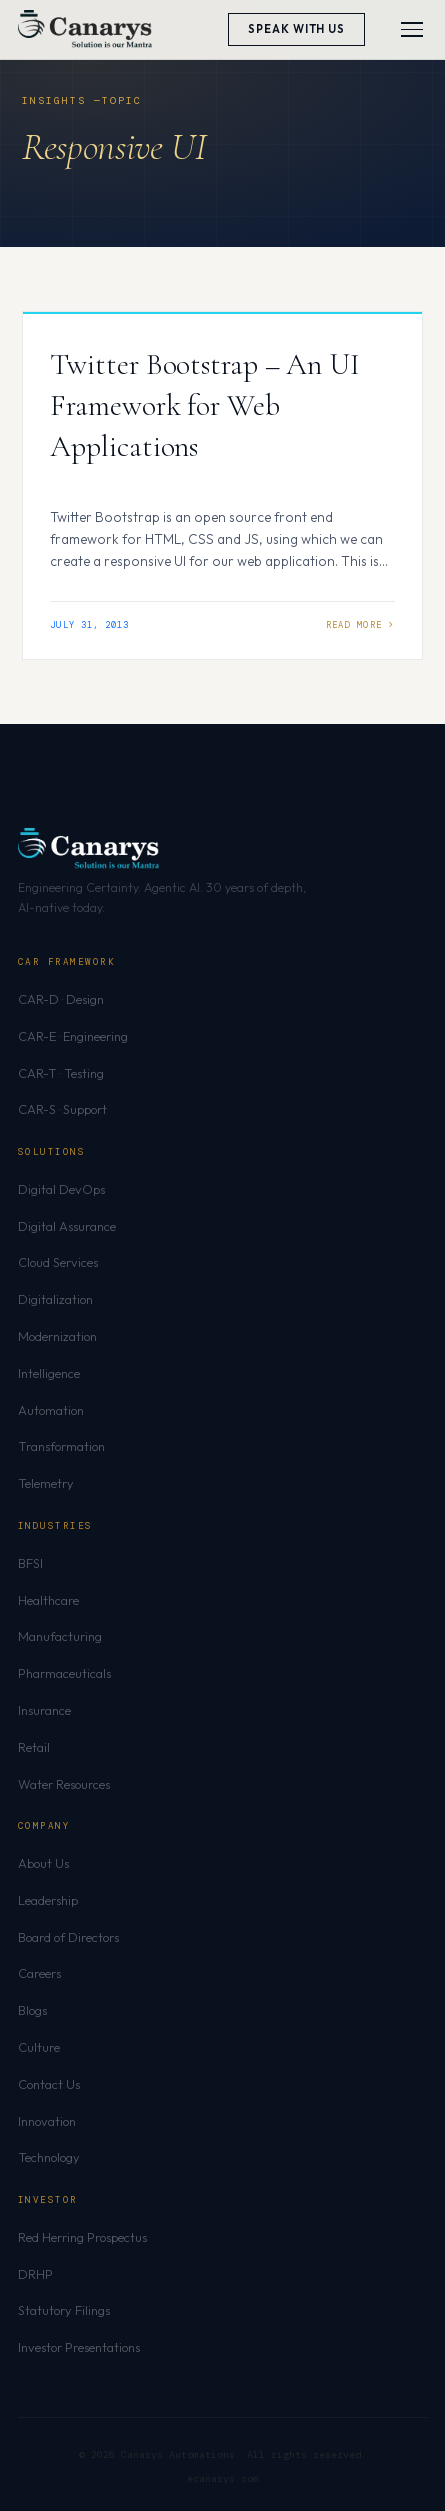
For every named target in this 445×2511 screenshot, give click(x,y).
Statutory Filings (64, 2310)
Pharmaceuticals (64, 1673)
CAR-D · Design (61, 999)
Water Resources (64, 1784)
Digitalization (55, 1299)
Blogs (32, 2010)
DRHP (35, 2274)
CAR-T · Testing (61, 1073)
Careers (39, 1973)
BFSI (30, 1563)
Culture (39, 2047)
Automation (51, 1410)
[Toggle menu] (412, 29)
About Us (43, 1863)
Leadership (48, 1900)
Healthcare (48, 1600)
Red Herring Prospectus (82, 2237)
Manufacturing (60, 1636)
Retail (34, 1747)
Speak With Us (296, 29)
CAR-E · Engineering (73, 1036)
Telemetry (46, 1483)
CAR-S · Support (62, 1109)
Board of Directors (68, 1937)
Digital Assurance (67, 1226)
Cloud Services (58, 1262)
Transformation (61, 1446)
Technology (49, 2157)
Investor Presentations (79, 2347)
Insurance (44, 1710)
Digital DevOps (61, 1189)
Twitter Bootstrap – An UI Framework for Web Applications (205, 405)
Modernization (57, 1336)
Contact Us (49, 2084)
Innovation (47, 2121)
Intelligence (49, 1373)
